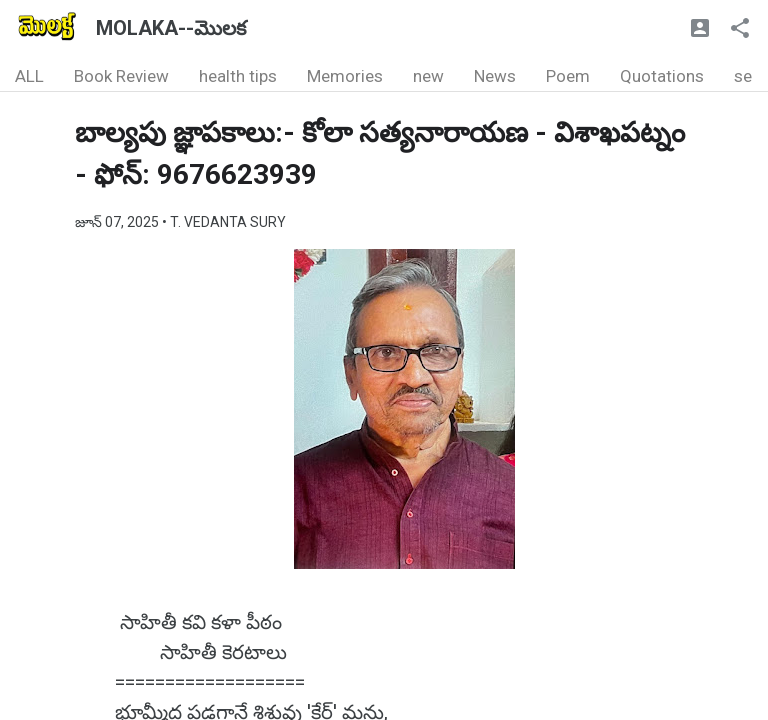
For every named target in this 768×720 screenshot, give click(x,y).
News (495, 76)
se (743, 76)
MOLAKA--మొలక (171, 28)
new (428, 76)
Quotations (662, 76)
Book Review (121, 76)
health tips (238, 76)
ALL (29, 76)
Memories (345, 76)
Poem (568, 76)
